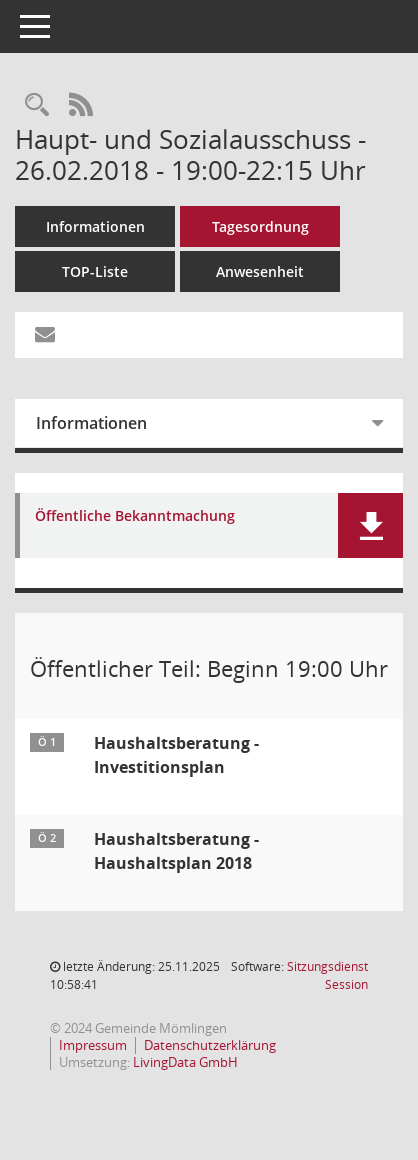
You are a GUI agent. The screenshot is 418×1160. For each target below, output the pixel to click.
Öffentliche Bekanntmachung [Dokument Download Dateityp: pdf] (135, 516)
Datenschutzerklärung (210, 1045)
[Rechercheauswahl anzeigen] (37, 105)
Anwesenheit (260, 271)
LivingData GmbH (185, 1062)
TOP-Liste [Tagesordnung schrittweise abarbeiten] (95, 271)
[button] (370, 525)
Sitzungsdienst (327, 975)
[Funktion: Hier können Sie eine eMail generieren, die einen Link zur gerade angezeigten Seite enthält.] (45, 335)
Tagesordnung (260, 226)
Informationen (95, 226)
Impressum (93, 1045)
